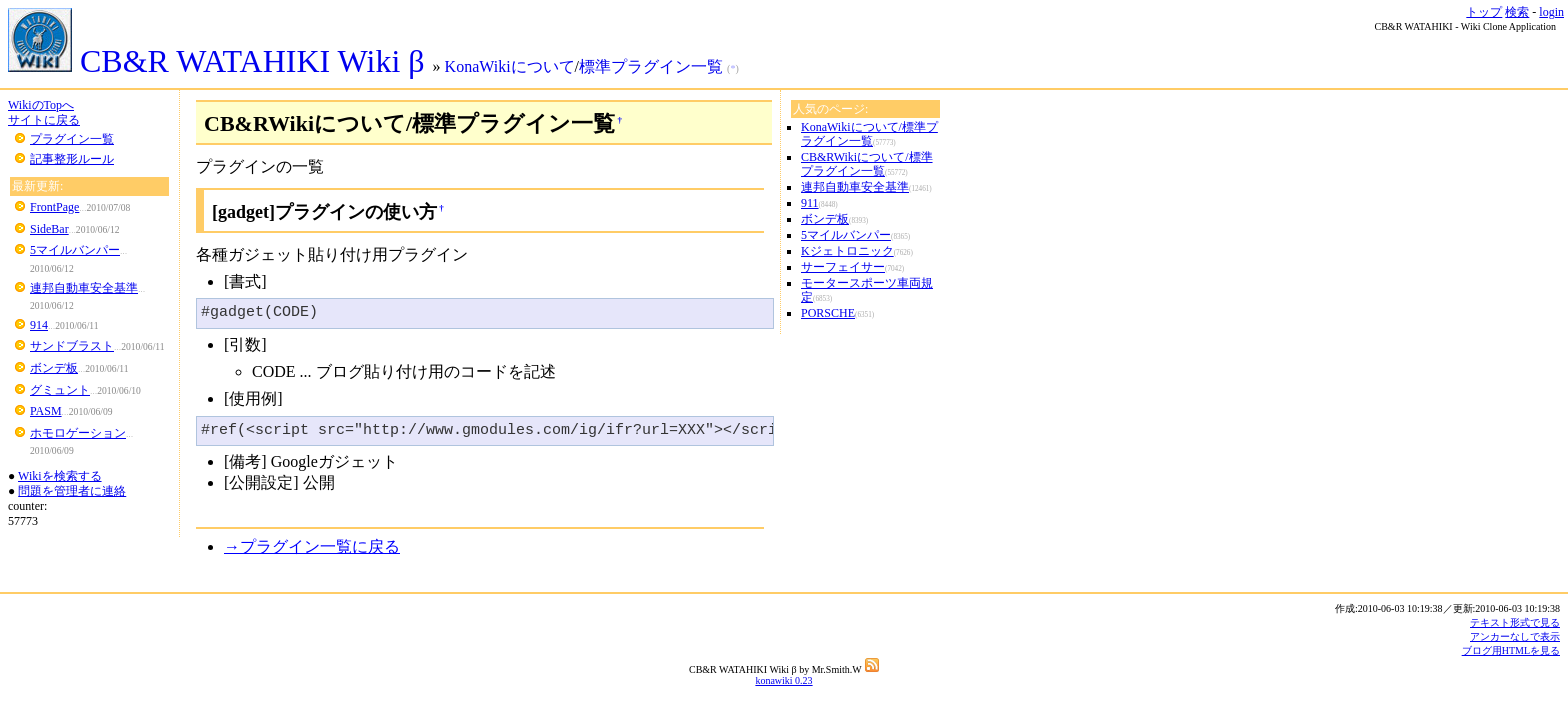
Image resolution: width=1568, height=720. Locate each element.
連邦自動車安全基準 (84, 288)
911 (810, 203)
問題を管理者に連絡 (72, 491)
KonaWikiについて (510, 66)
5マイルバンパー (75, 250)
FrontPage (54, 207)
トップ (1484, 12)
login (1551, 12)
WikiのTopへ (41, 105)
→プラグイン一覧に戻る (312, 546)
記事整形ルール (72, 159)
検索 (1517, 12)
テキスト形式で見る (1515, 622)
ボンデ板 (54, 368)
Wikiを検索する (60, 476)
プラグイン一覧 (72, 139)
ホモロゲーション (78, 433)
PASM (46, 411)
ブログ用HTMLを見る (1511, 650)
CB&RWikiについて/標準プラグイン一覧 (867, 164)
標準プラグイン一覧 (651, 66)
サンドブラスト (72, 346)
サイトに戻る (44, 120)
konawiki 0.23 (783, 680)
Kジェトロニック (847, 251)
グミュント (60, 390)
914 (39, 325)
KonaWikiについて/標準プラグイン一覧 (869, 134)
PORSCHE (828, 313)
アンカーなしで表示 (1515, 636)
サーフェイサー (843, 267)
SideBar (49, 229)
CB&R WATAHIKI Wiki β (220, 61)
